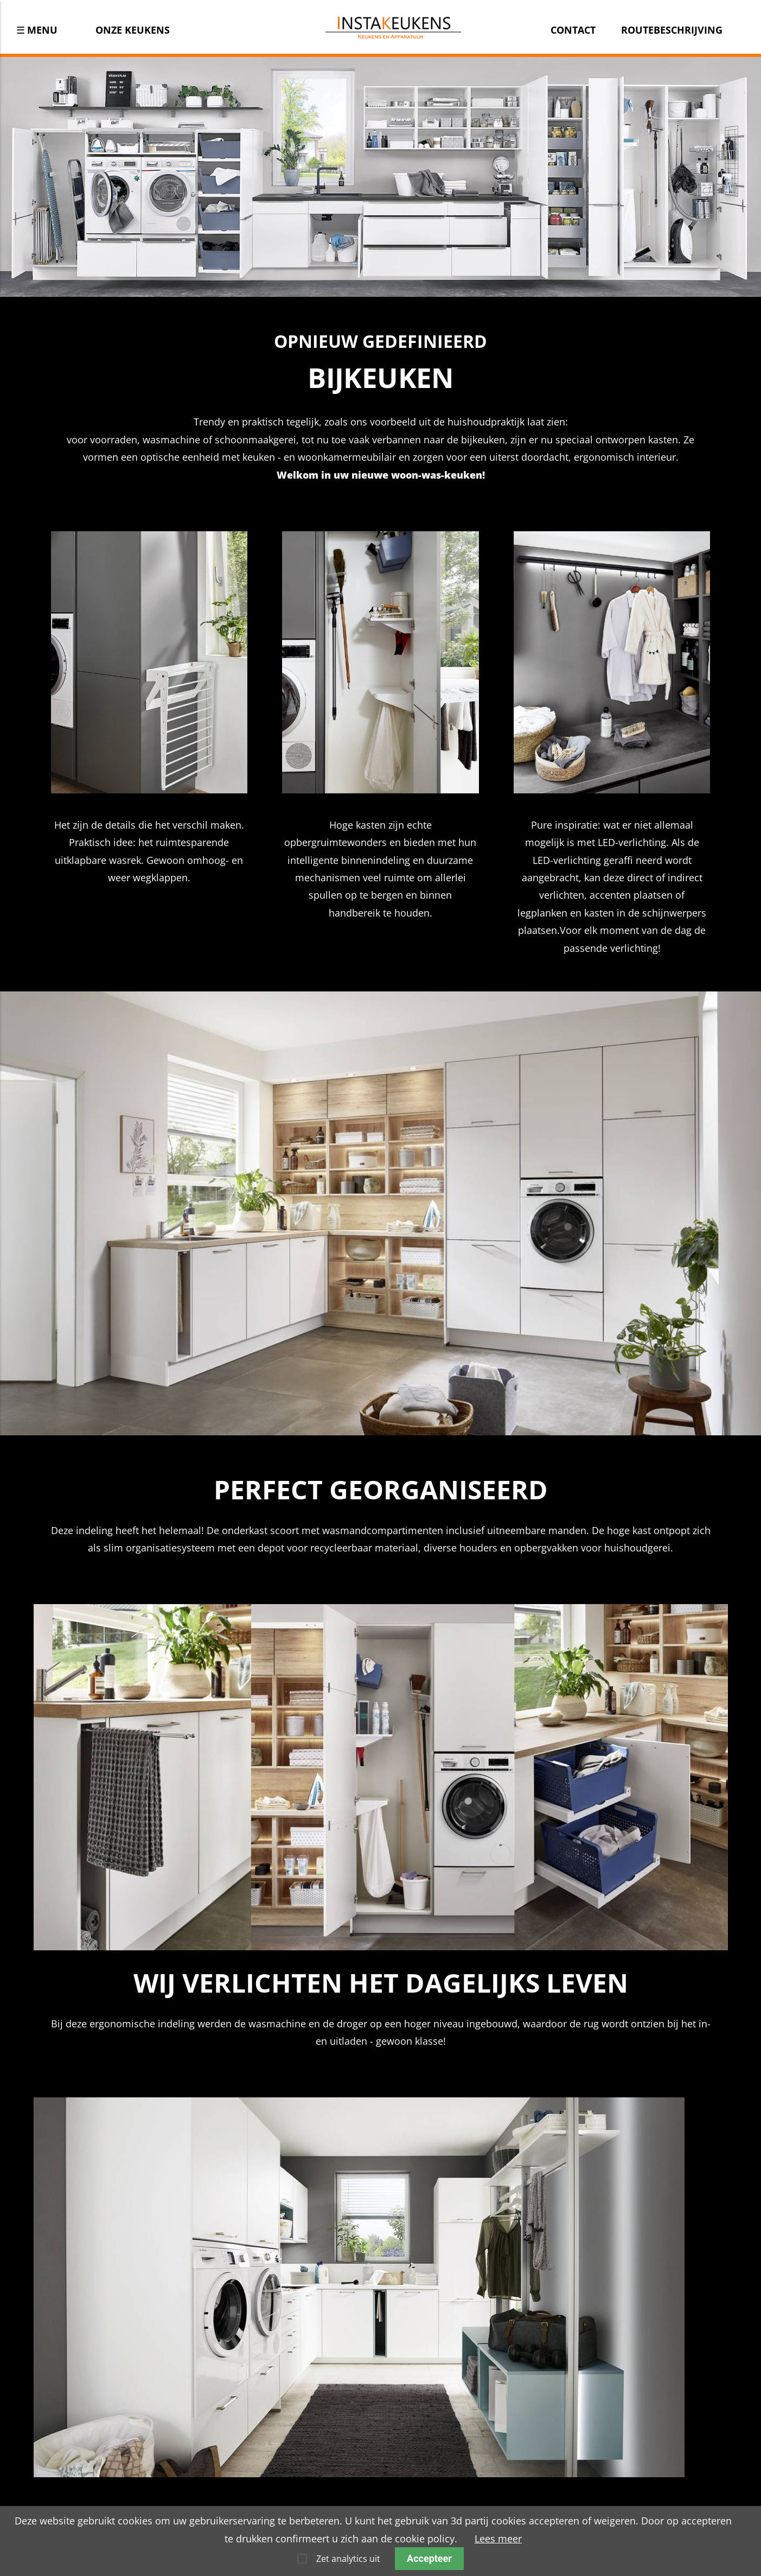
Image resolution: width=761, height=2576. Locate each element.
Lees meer (498, 2538)
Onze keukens (132, 29)
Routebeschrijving (671, 29)
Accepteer (429, 2558)
